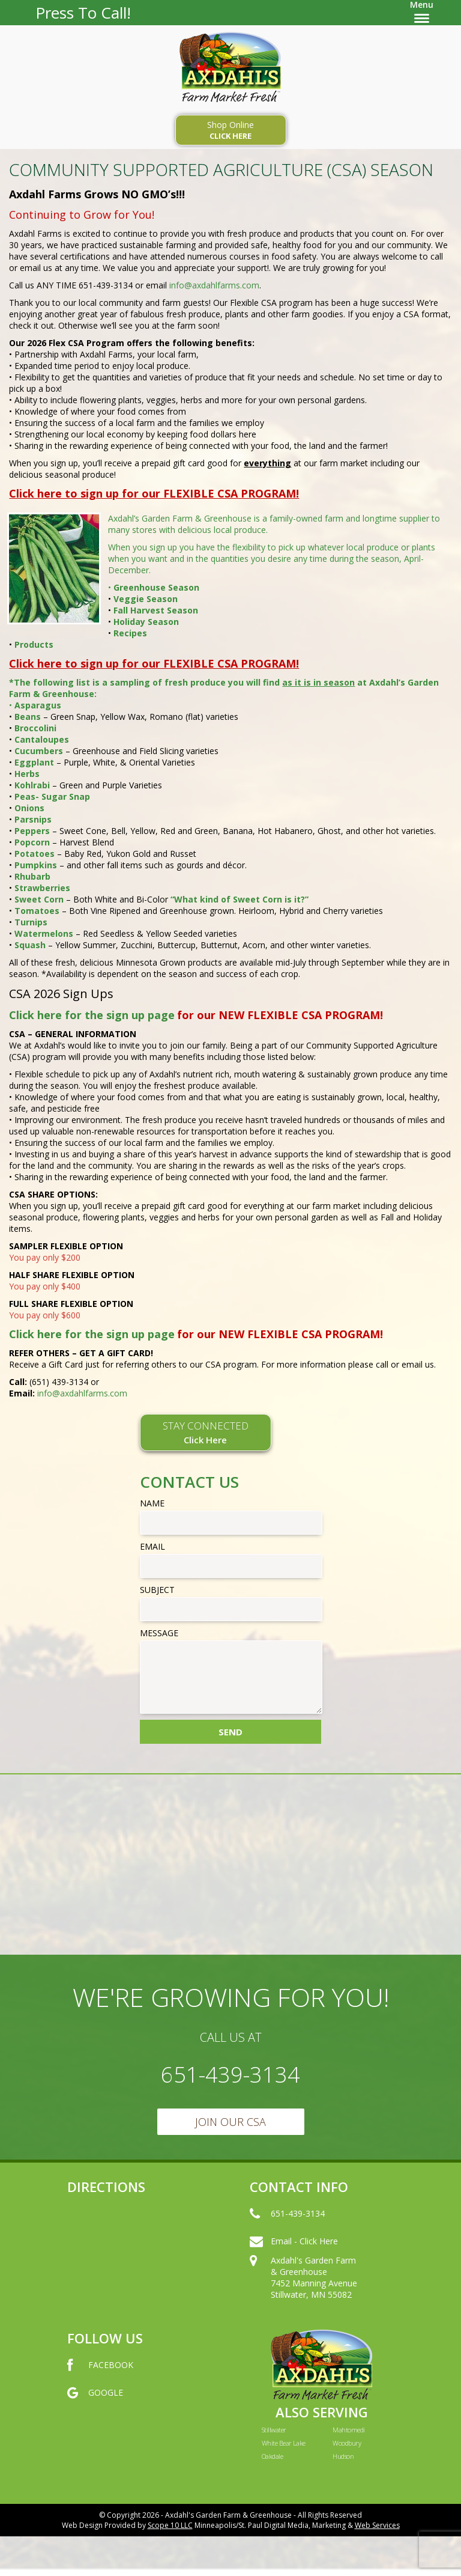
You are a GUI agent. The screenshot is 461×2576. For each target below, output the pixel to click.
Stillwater (274, 2429)
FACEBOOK (100, 2377)
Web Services (377, 2525)
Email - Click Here (294, 2253)
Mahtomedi (348, 2429)
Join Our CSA (230, 2122)
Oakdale (272, 2456)
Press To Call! (83, 12)
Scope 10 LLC (170, 2525)
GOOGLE (95, 2405)
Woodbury (347, 2442)
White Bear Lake (284, 2442)
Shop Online (231, 130)
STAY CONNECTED (206, 1432)
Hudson (343, 2456)
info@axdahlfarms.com (214, 285)
